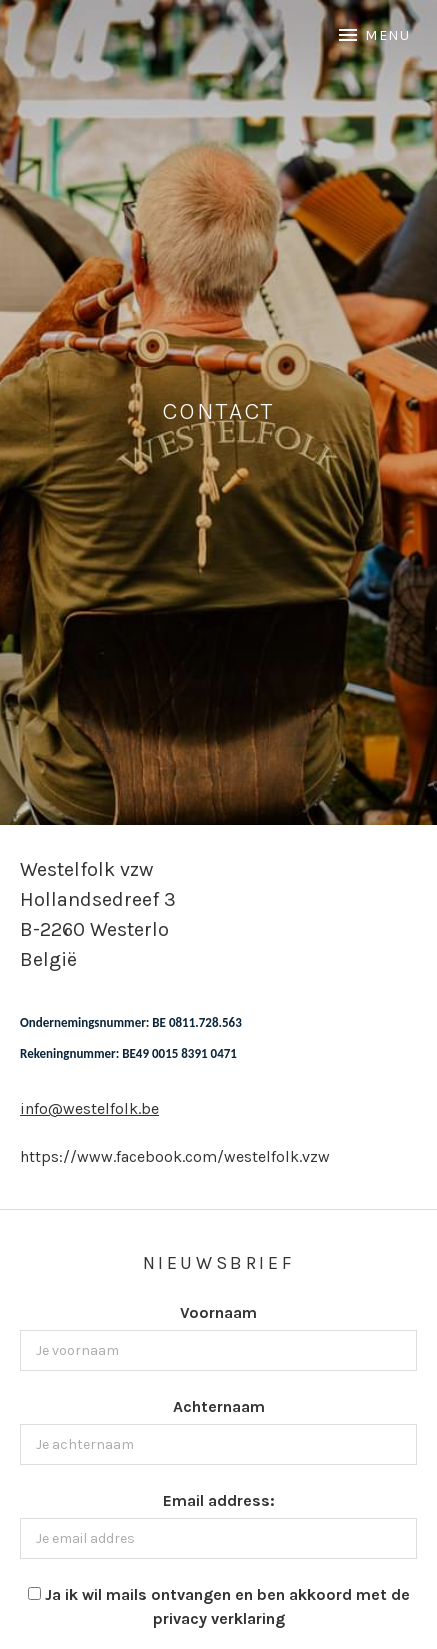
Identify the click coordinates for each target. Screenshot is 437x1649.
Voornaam (218, 1312)
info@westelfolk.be (89, 1108)
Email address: (219, 1500)
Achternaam (219, 1406)
